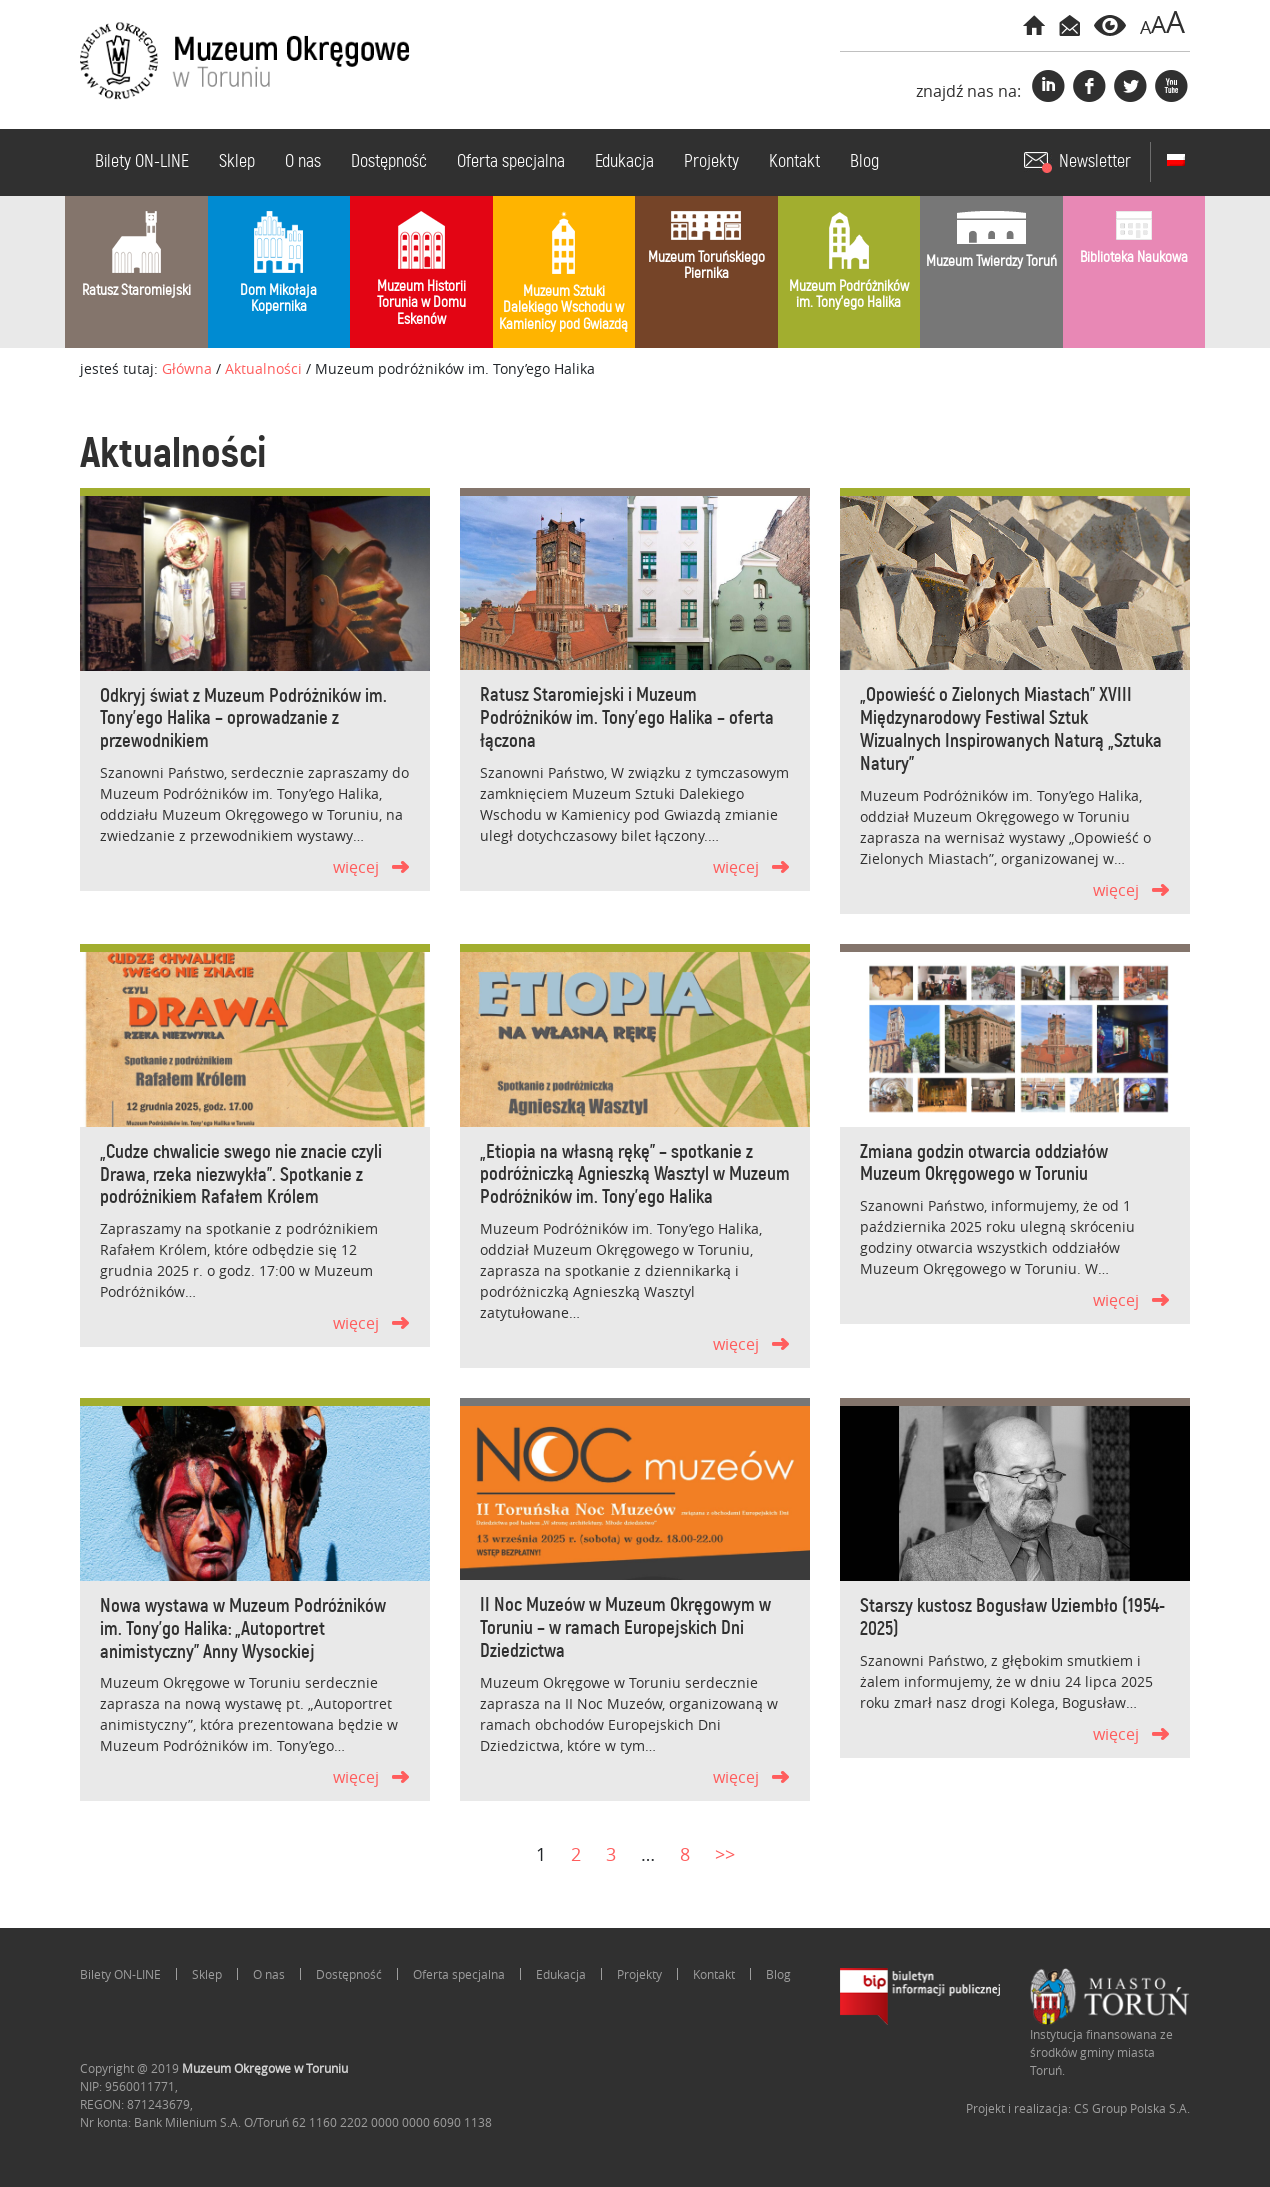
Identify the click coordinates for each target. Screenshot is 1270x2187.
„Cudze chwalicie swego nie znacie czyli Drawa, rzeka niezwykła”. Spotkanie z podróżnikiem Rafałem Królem (241, 1175)
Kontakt (794, 162)
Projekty (711, 162)
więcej (356, 867)
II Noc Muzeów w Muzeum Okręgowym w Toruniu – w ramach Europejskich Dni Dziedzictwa (625, 1628)
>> (725, 1854)
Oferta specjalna (511, 162)
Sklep (237, 162)
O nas (303, 162)
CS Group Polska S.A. (1132, 2108)
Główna (187, 368)
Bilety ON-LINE (142, 162)
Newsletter (1095, 162)
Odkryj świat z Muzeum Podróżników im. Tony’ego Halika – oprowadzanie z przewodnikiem (243, 719)
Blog (864, 162)
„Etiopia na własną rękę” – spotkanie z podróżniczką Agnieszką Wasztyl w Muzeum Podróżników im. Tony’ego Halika (635, 1175)
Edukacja (624, 162)
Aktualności (263, 368)
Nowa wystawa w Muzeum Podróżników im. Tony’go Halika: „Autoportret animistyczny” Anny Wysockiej (243, 1629)
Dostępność (389, 162)
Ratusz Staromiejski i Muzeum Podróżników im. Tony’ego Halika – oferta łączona (627, 718)
